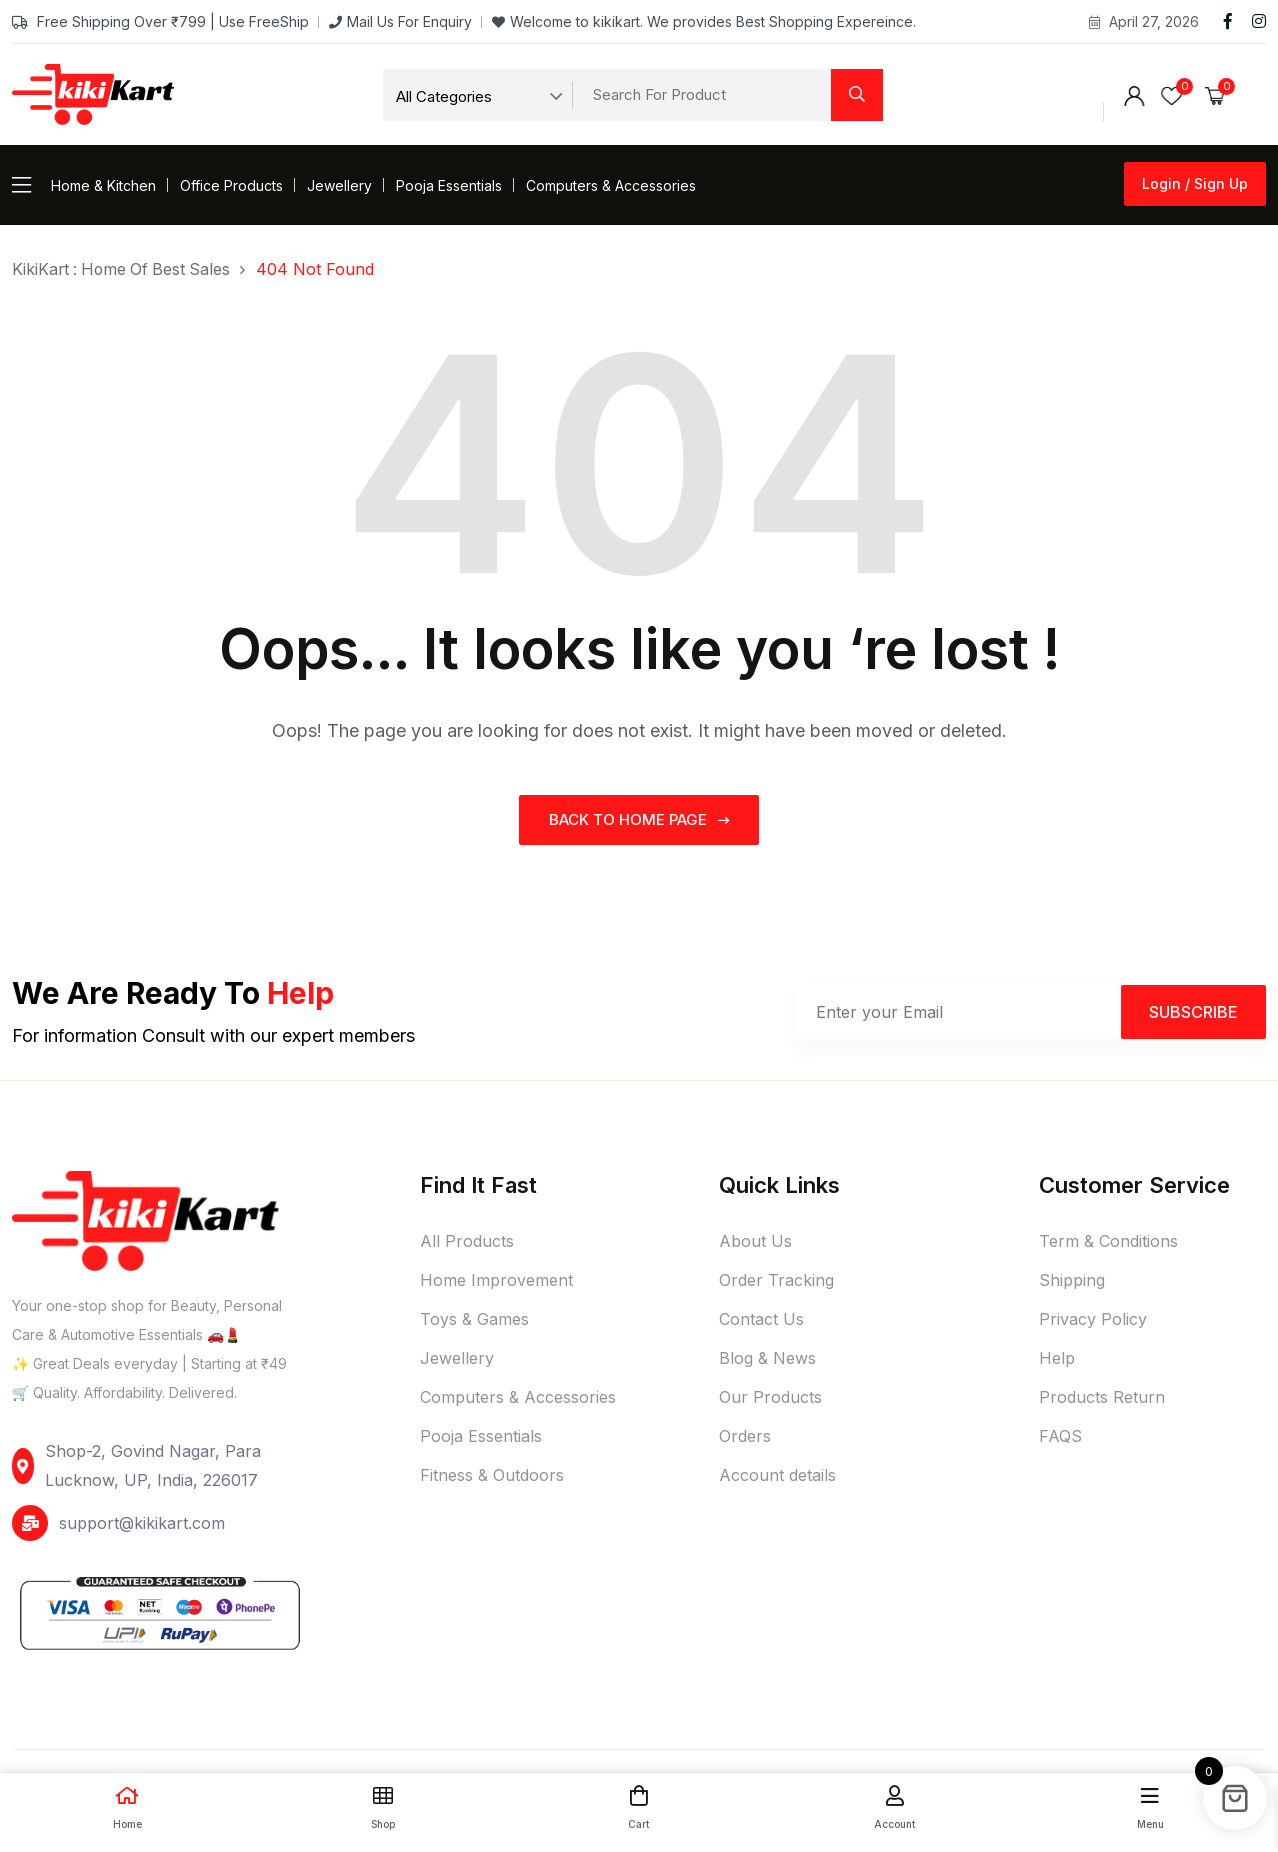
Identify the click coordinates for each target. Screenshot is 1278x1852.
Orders (745, 1436)
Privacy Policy (1093, 1319)
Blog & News (767, 1358)
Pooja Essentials (449, 185)
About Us (755, 1241)
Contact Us (761, 1319)
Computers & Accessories (611, 185)
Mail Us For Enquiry (400, 21)
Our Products (770, 1397)
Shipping (1072, 1280)
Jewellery (339, 185)
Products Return (1102, 1397)
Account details (777, 1475)
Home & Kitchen (103, 185)
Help (1057, 1358)
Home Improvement (496, 1280)
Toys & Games (474, 1319)
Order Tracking (776, 1280)
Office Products (231, 185)
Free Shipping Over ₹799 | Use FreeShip (160, 21)
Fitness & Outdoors (492, 1475)
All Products (467, 1241)
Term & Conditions (1108, 1241)
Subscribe (1193, 1011)
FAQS (1060, 1436)
